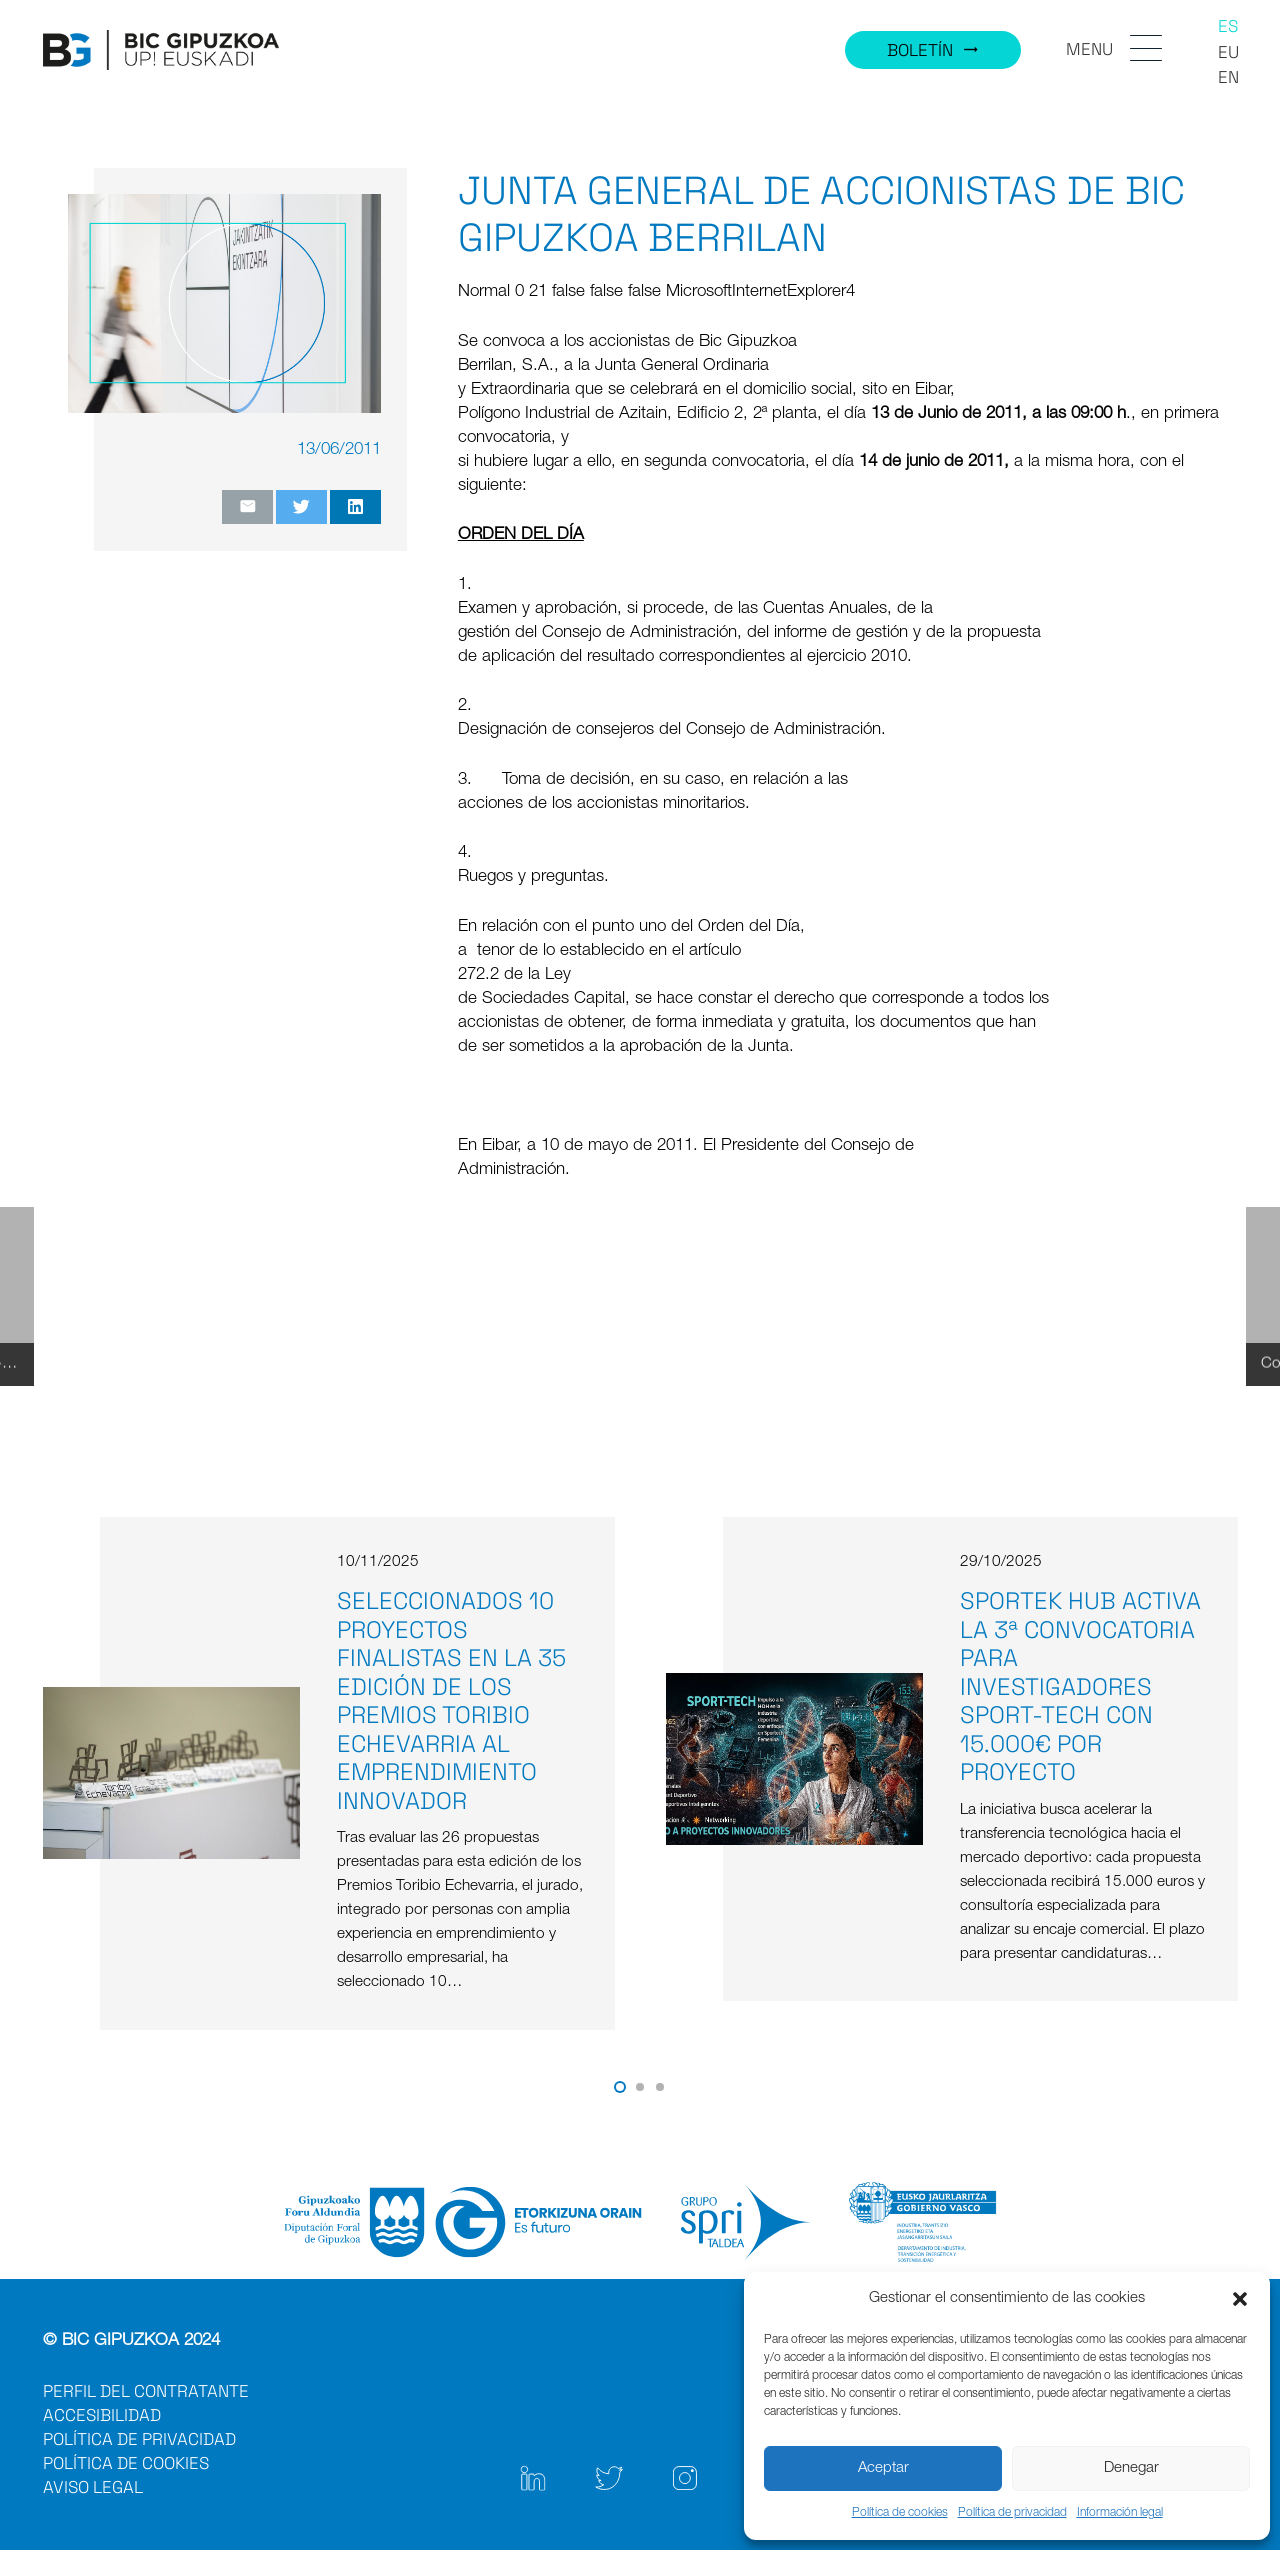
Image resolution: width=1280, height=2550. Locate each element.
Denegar (1131, 2468)
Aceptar (883, 2468)
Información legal (1120, 2513)
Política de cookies (900, 2513)
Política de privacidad (1012, 2513)
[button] (1240, 2299)
